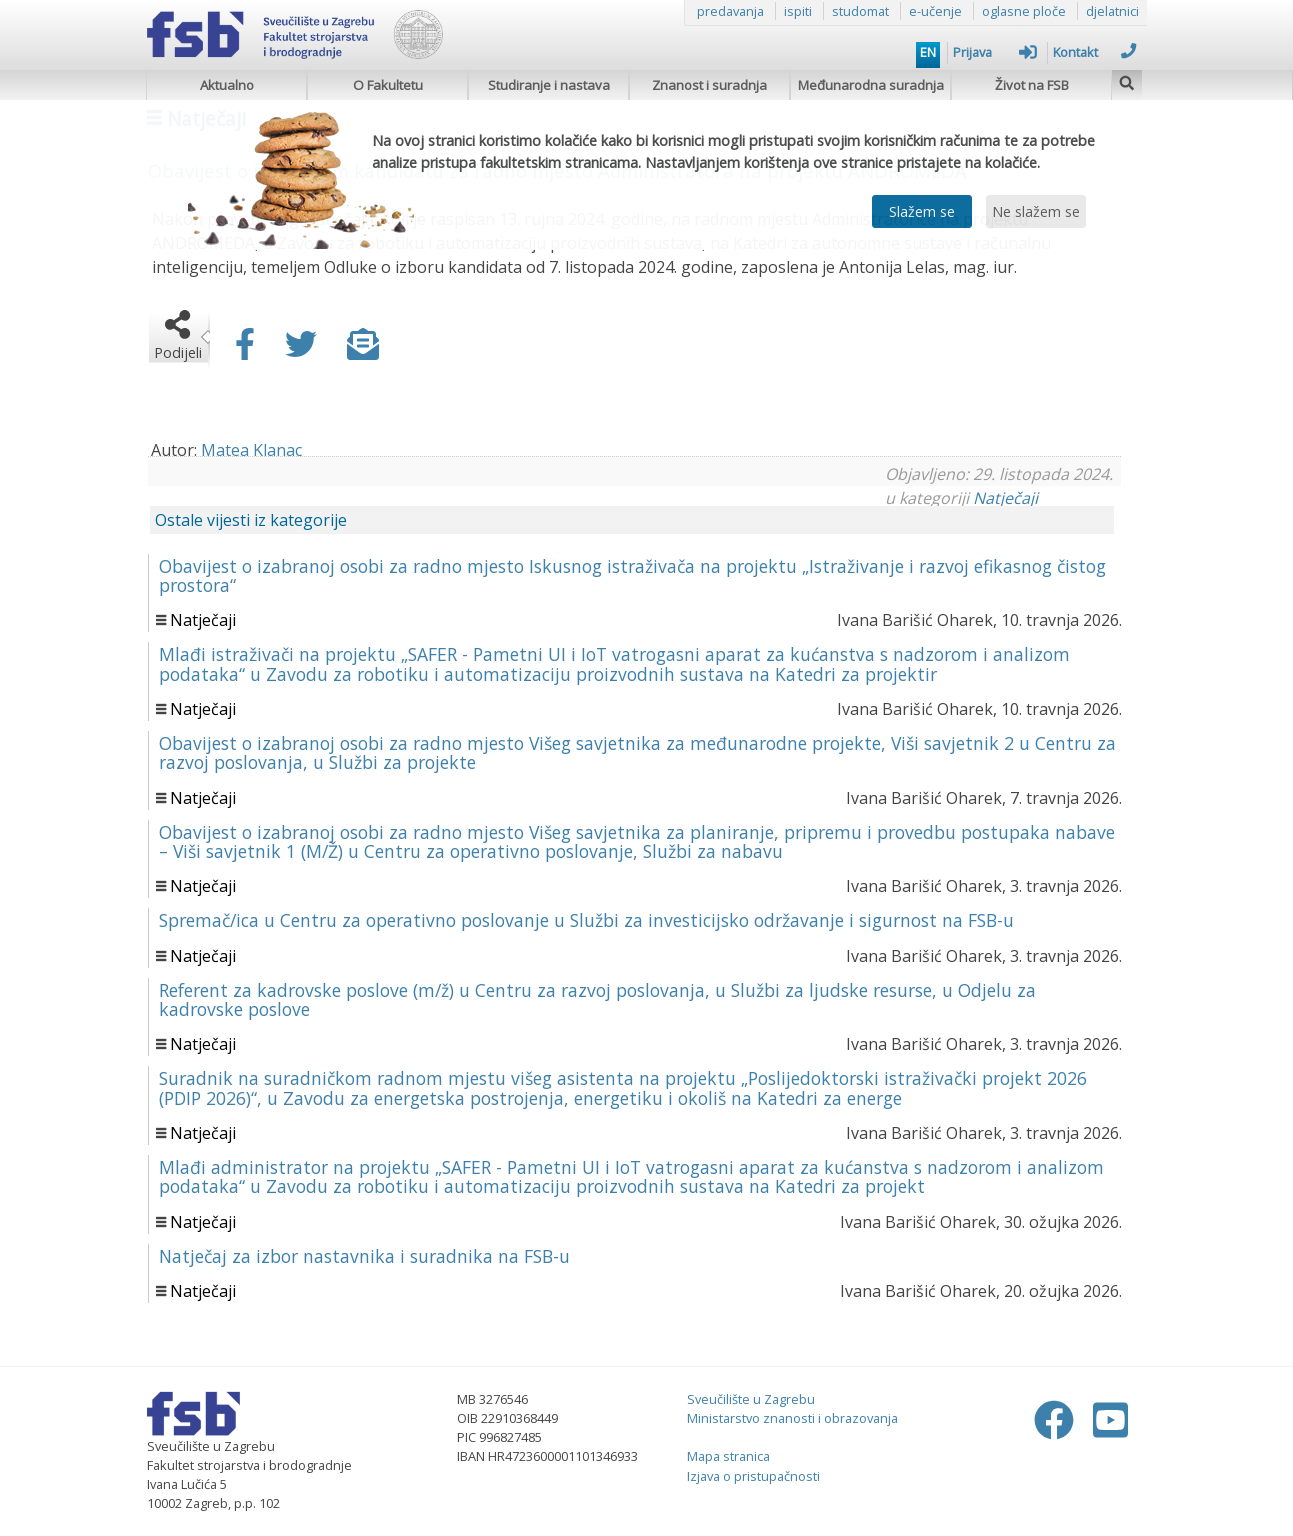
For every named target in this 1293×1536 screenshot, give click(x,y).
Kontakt (1095, 52)
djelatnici (1112, 11)
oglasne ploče (1024, 11)
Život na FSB (1032, 85)
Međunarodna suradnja (871, 85)
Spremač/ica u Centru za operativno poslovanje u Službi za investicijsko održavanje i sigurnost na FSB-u (586, 920)
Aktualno (227, 85)
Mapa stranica (728, 1456)
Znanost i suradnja (709, 85)
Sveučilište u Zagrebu (751, 1399)
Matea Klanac (251, 450)
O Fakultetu (388, 85)
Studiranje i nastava (549, 85)
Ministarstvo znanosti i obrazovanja (792, 1418)
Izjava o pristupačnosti (753, 1476)
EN (928, 52)
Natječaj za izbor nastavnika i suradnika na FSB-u (364, 1256)
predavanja (730, 11)
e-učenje (935, 11)
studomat (860, 11)
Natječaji (1005, 498)
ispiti (798, 11)
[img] (1127, 80)
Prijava (995, 52)
